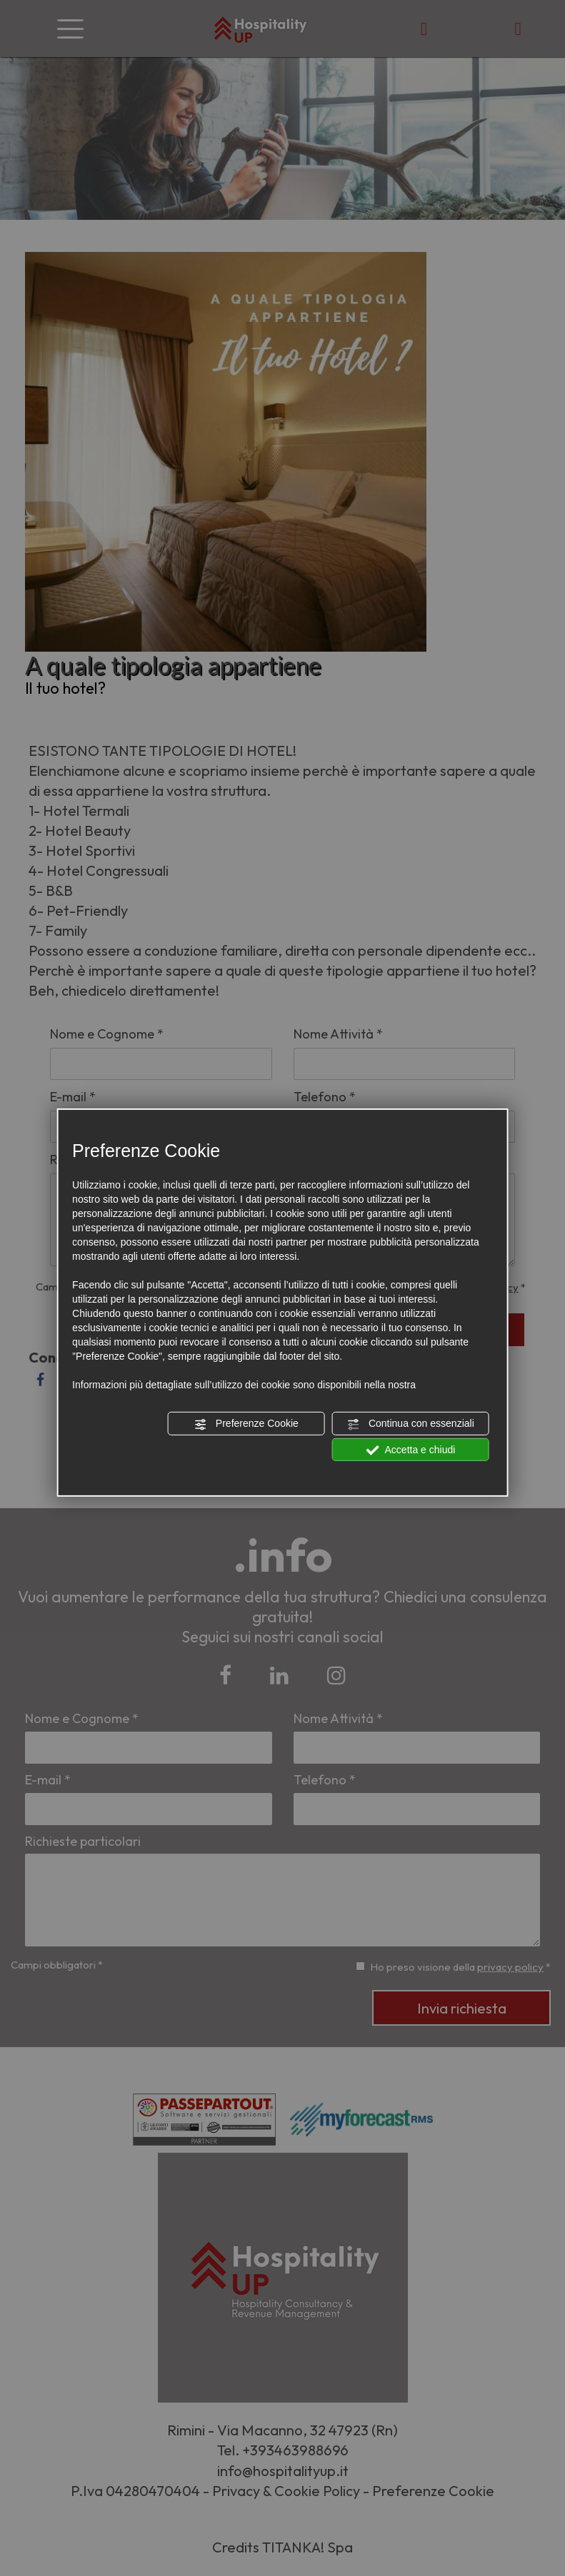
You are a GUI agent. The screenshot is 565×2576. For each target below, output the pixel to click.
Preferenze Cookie (246, 1424)
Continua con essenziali (410, 1424)
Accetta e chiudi (410, 1449)
